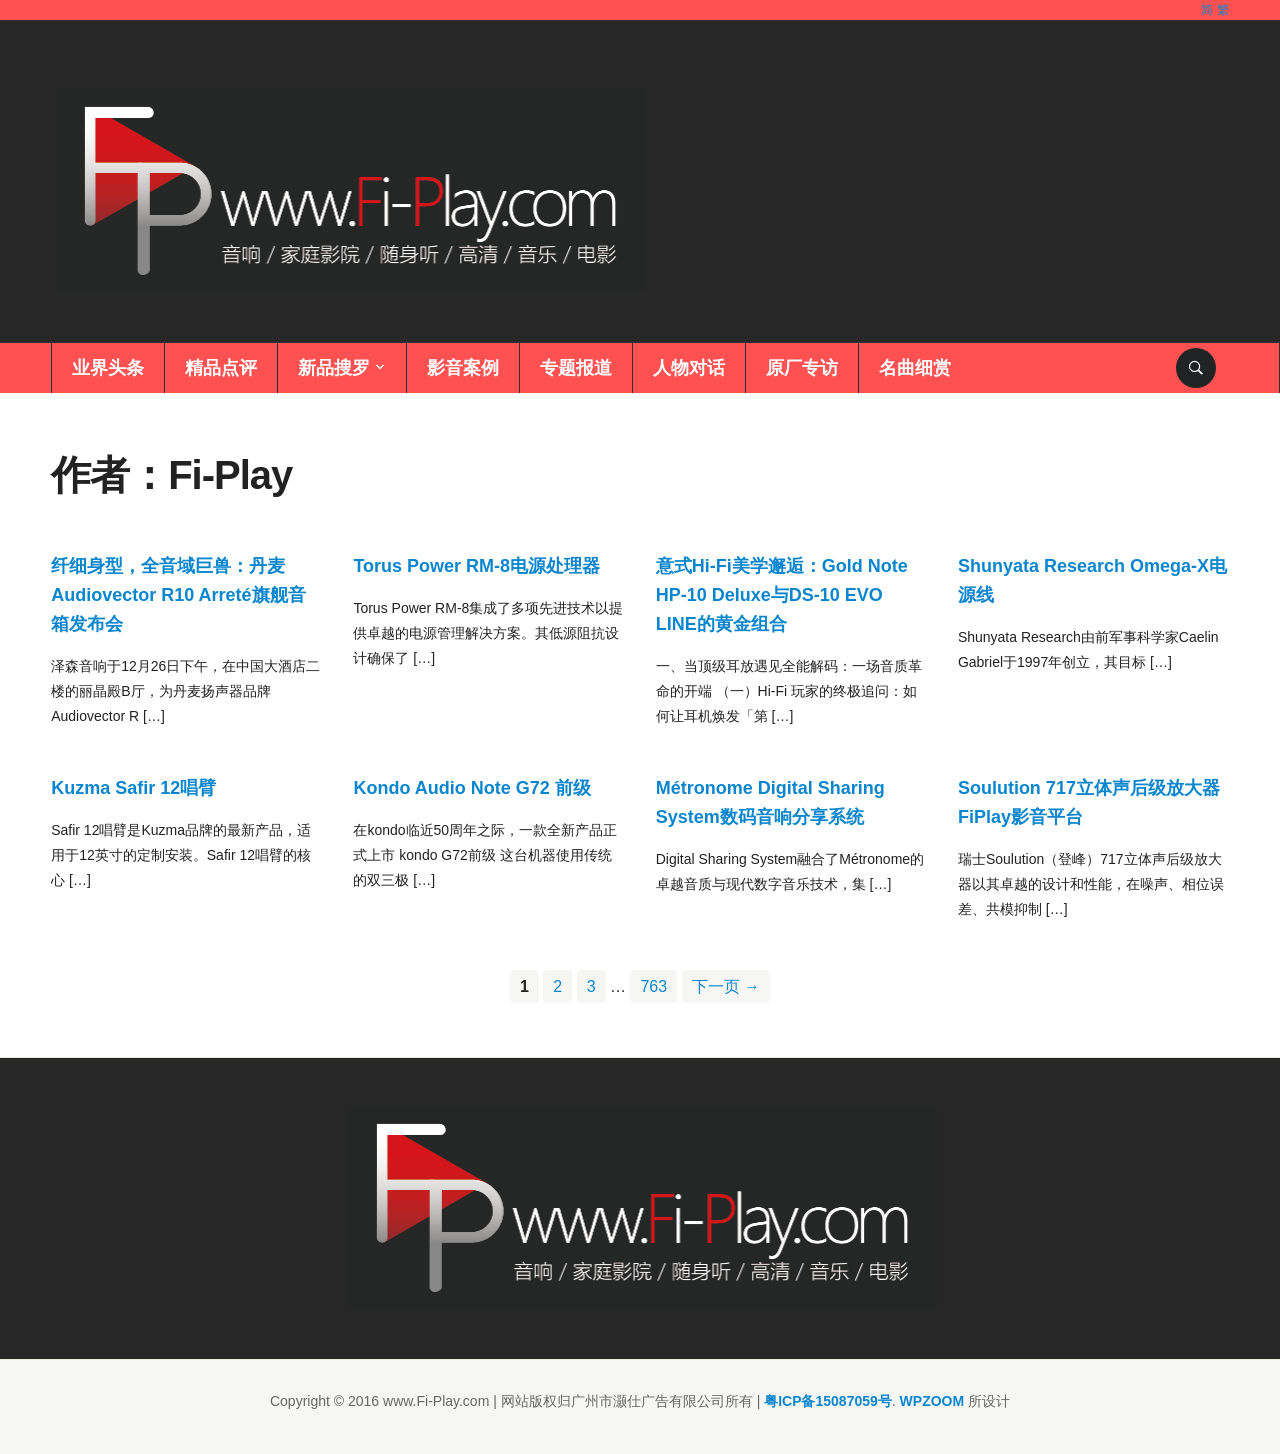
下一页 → (726, 986)
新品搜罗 (334, 367)
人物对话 (689, 367)
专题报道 (576, 367)
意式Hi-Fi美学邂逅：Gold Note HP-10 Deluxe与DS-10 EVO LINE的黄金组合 (782, 595)
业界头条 (108, 367)
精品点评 (221, 367)
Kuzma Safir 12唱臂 (133, 788)
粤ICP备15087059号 (828, 1401)
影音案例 (463, 367)
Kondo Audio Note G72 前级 (471, 788)
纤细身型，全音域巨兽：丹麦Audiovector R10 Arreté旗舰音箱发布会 (178, 595)
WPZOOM (932, 1401)
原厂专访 (802, 367)
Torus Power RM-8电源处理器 (476, 566)
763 (653, 986)
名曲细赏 (915, 367)
